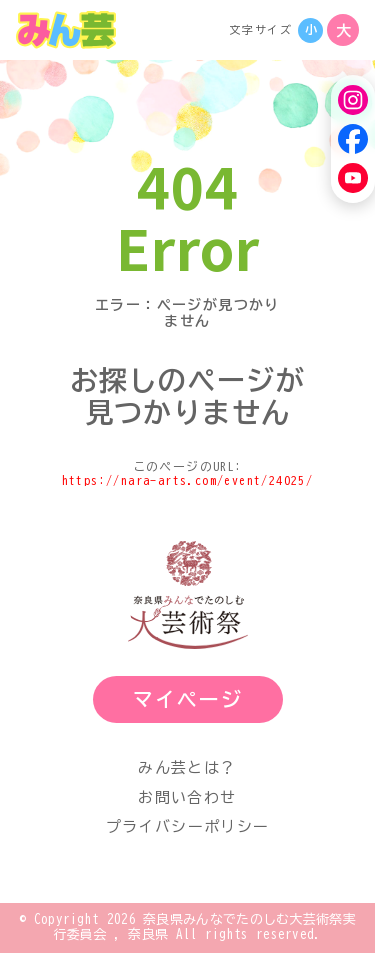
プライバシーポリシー (188, 826)
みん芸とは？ (187, 767)
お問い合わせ (187, 797)
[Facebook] (353, 139)
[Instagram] (353, 100)
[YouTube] (353, 178)
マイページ (188, 699)
